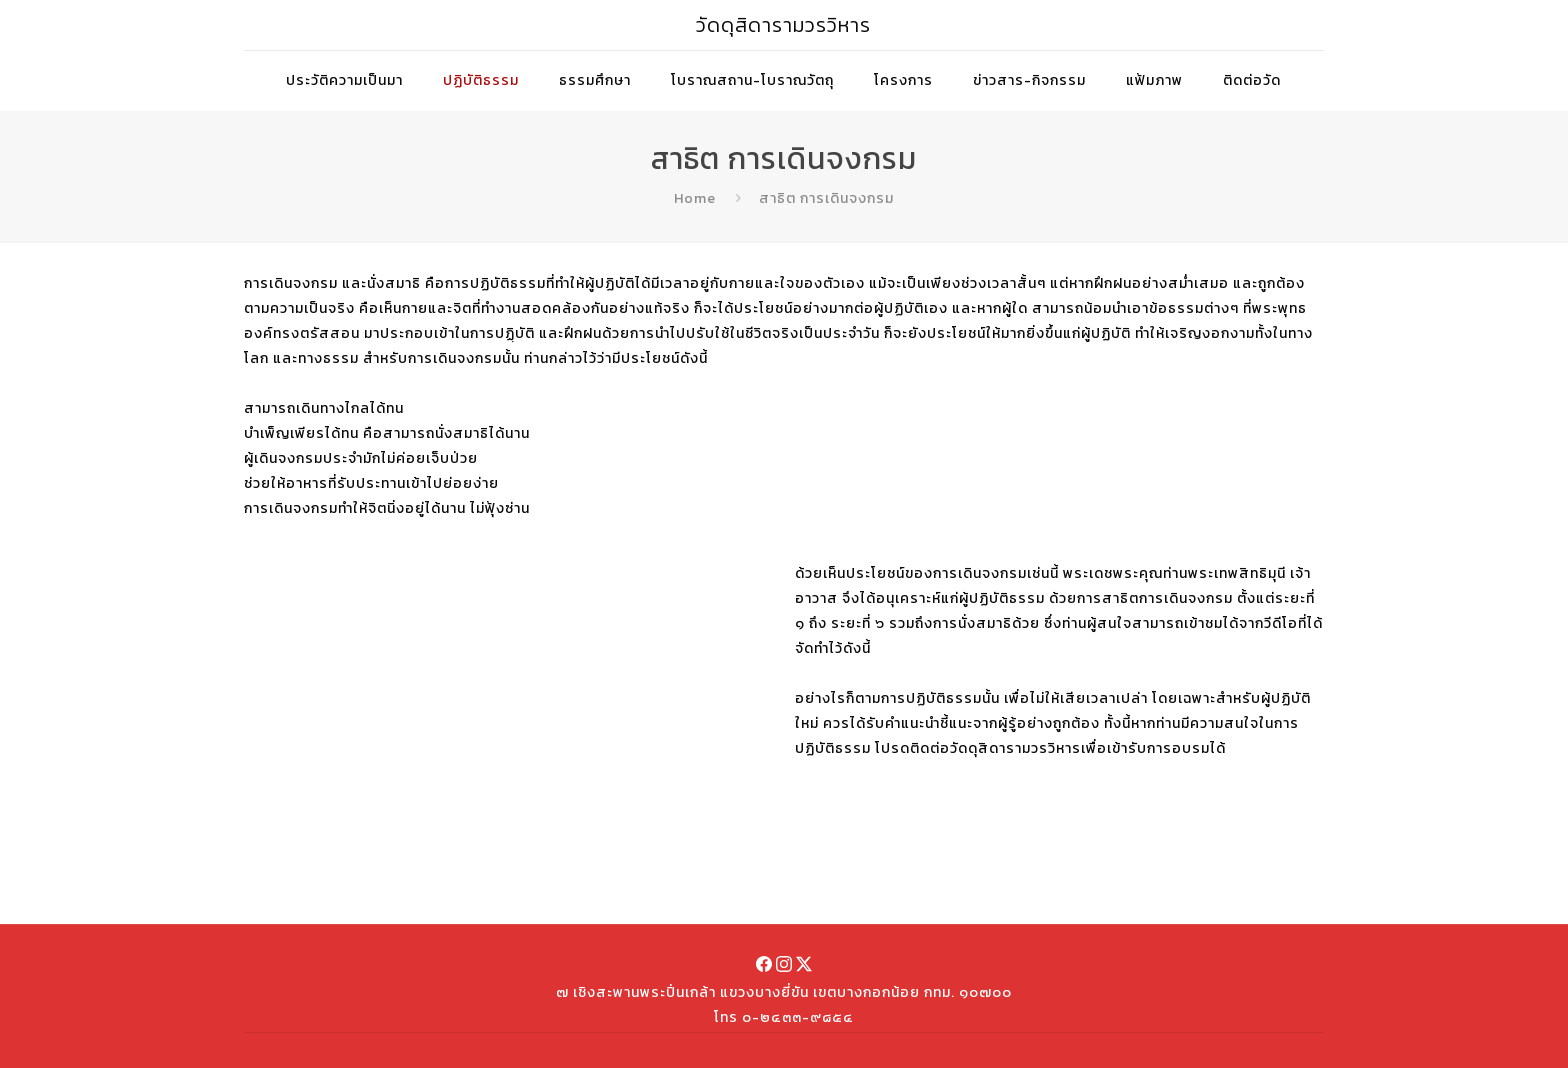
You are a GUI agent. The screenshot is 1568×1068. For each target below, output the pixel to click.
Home (695, 198)
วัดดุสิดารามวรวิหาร (783, 25)
